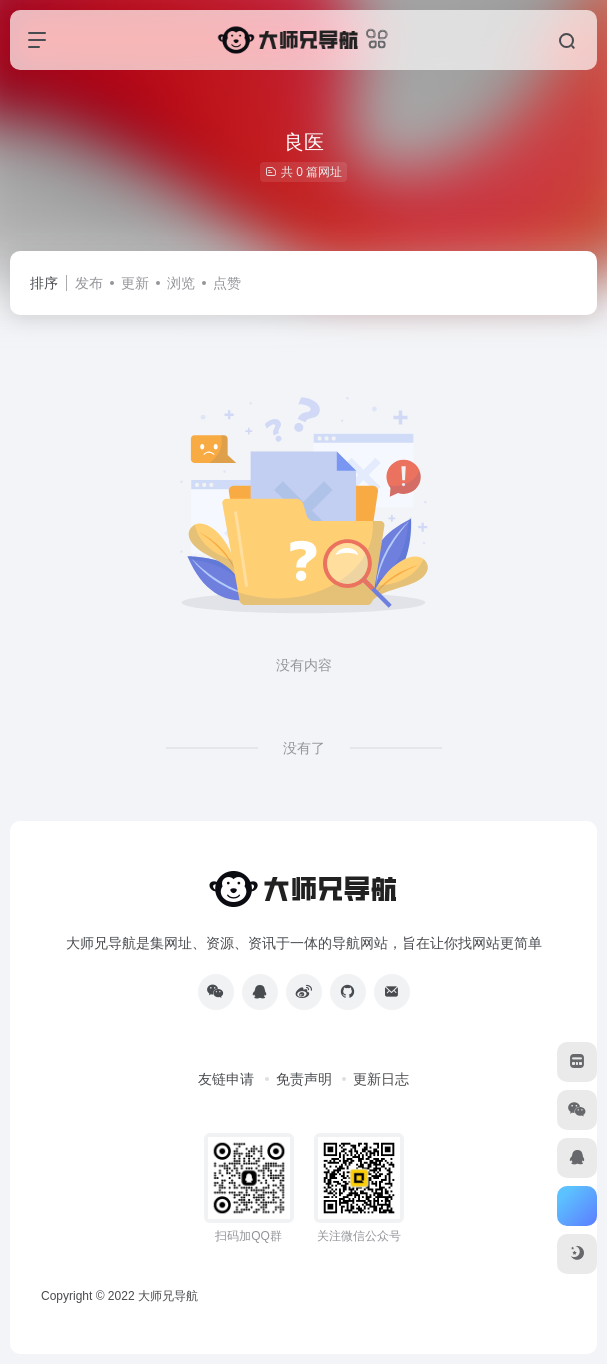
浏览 (181, 283)
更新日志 (381, 1079)
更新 (135, 283)
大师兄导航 (168, 1296)
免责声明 (304, 1079)
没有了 (304, 748)
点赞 (227, 283)
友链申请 (226, 1079)
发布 (89, 283)
